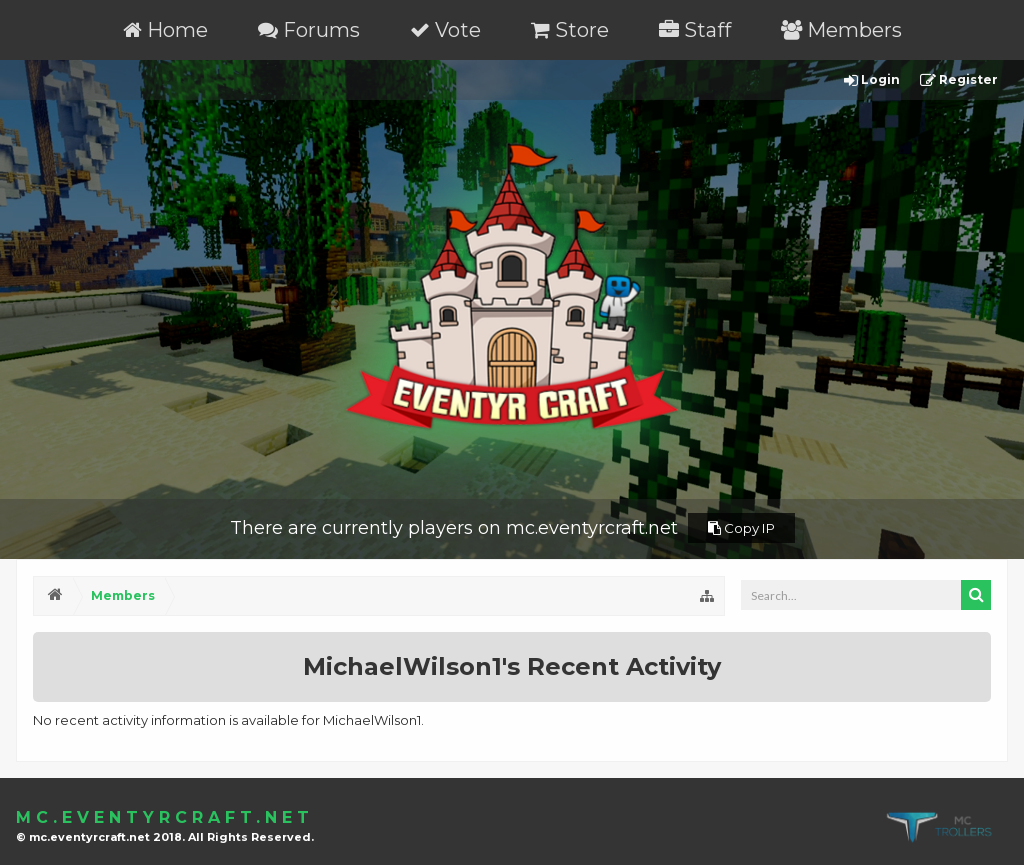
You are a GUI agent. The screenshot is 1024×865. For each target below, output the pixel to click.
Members (841, 30)
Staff (695, 30)
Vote (445, 30)
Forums (309, 30)
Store (570, 30)
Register (959, 80)
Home (165, 30)
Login (872, 80)
